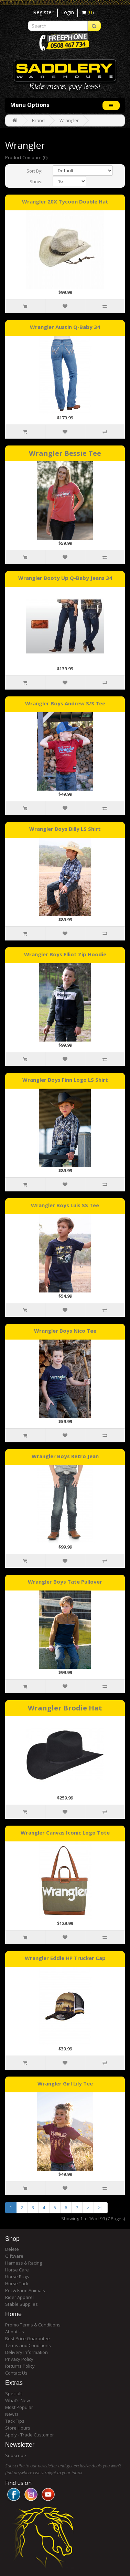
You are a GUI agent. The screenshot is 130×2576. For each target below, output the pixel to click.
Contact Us (16, 2373)
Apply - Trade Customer (29, 2435)
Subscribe (15, 2455)
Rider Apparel (19, 2297)
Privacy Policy (19, 2359)
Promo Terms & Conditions (33, 2325)
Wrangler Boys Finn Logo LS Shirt (65, 1079)
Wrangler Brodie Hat (65, 1708)
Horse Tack (17, 2283)
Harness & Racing (23, 2263)
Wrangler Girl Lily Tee (65, 2083)
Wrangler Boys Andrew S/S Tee (65, 703)
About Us (14, 2332)
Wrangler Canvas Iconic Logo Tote (65, 1832)
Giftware (14, 2256)
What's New (17, 2400)
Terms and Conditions (28, 2345)
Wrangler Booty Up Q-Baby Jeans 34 (65, 577)
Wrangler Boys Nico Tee (65, 1330)
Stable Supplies (21, 2304)
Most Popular (19, 2407)
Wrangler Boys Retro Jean (65, 1456)
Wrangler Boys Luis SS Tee (65, 1205)
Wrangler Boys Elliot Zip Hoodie (65, 954)
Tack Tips (14, 2421)
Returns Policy (20, 2366)
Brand (38, 120)
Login (67, 12)
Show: (36, 181)
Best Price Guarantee (27, 2338)
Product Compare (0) (26, 157)
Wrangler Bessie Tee (65, 453)
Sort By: (34, 171)
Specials (14, 2393)
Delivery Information (26, 2352)
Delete (12, 2249)
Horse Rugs (17, 2277)
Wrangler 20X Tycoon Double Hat (65, 201)
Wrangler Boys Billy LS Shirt (65, 828)
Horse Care (17, 2270)
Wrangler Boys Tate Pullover (65, 1581)
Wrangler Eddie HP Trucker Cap (65, 1958)
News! (11, 2414)
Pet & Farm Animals (25, 2290)
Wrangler (69, 120)
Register (43, 12)
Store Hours (17, 2428)
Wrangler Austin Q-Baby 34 (65, 326)
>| (100, 2207)
